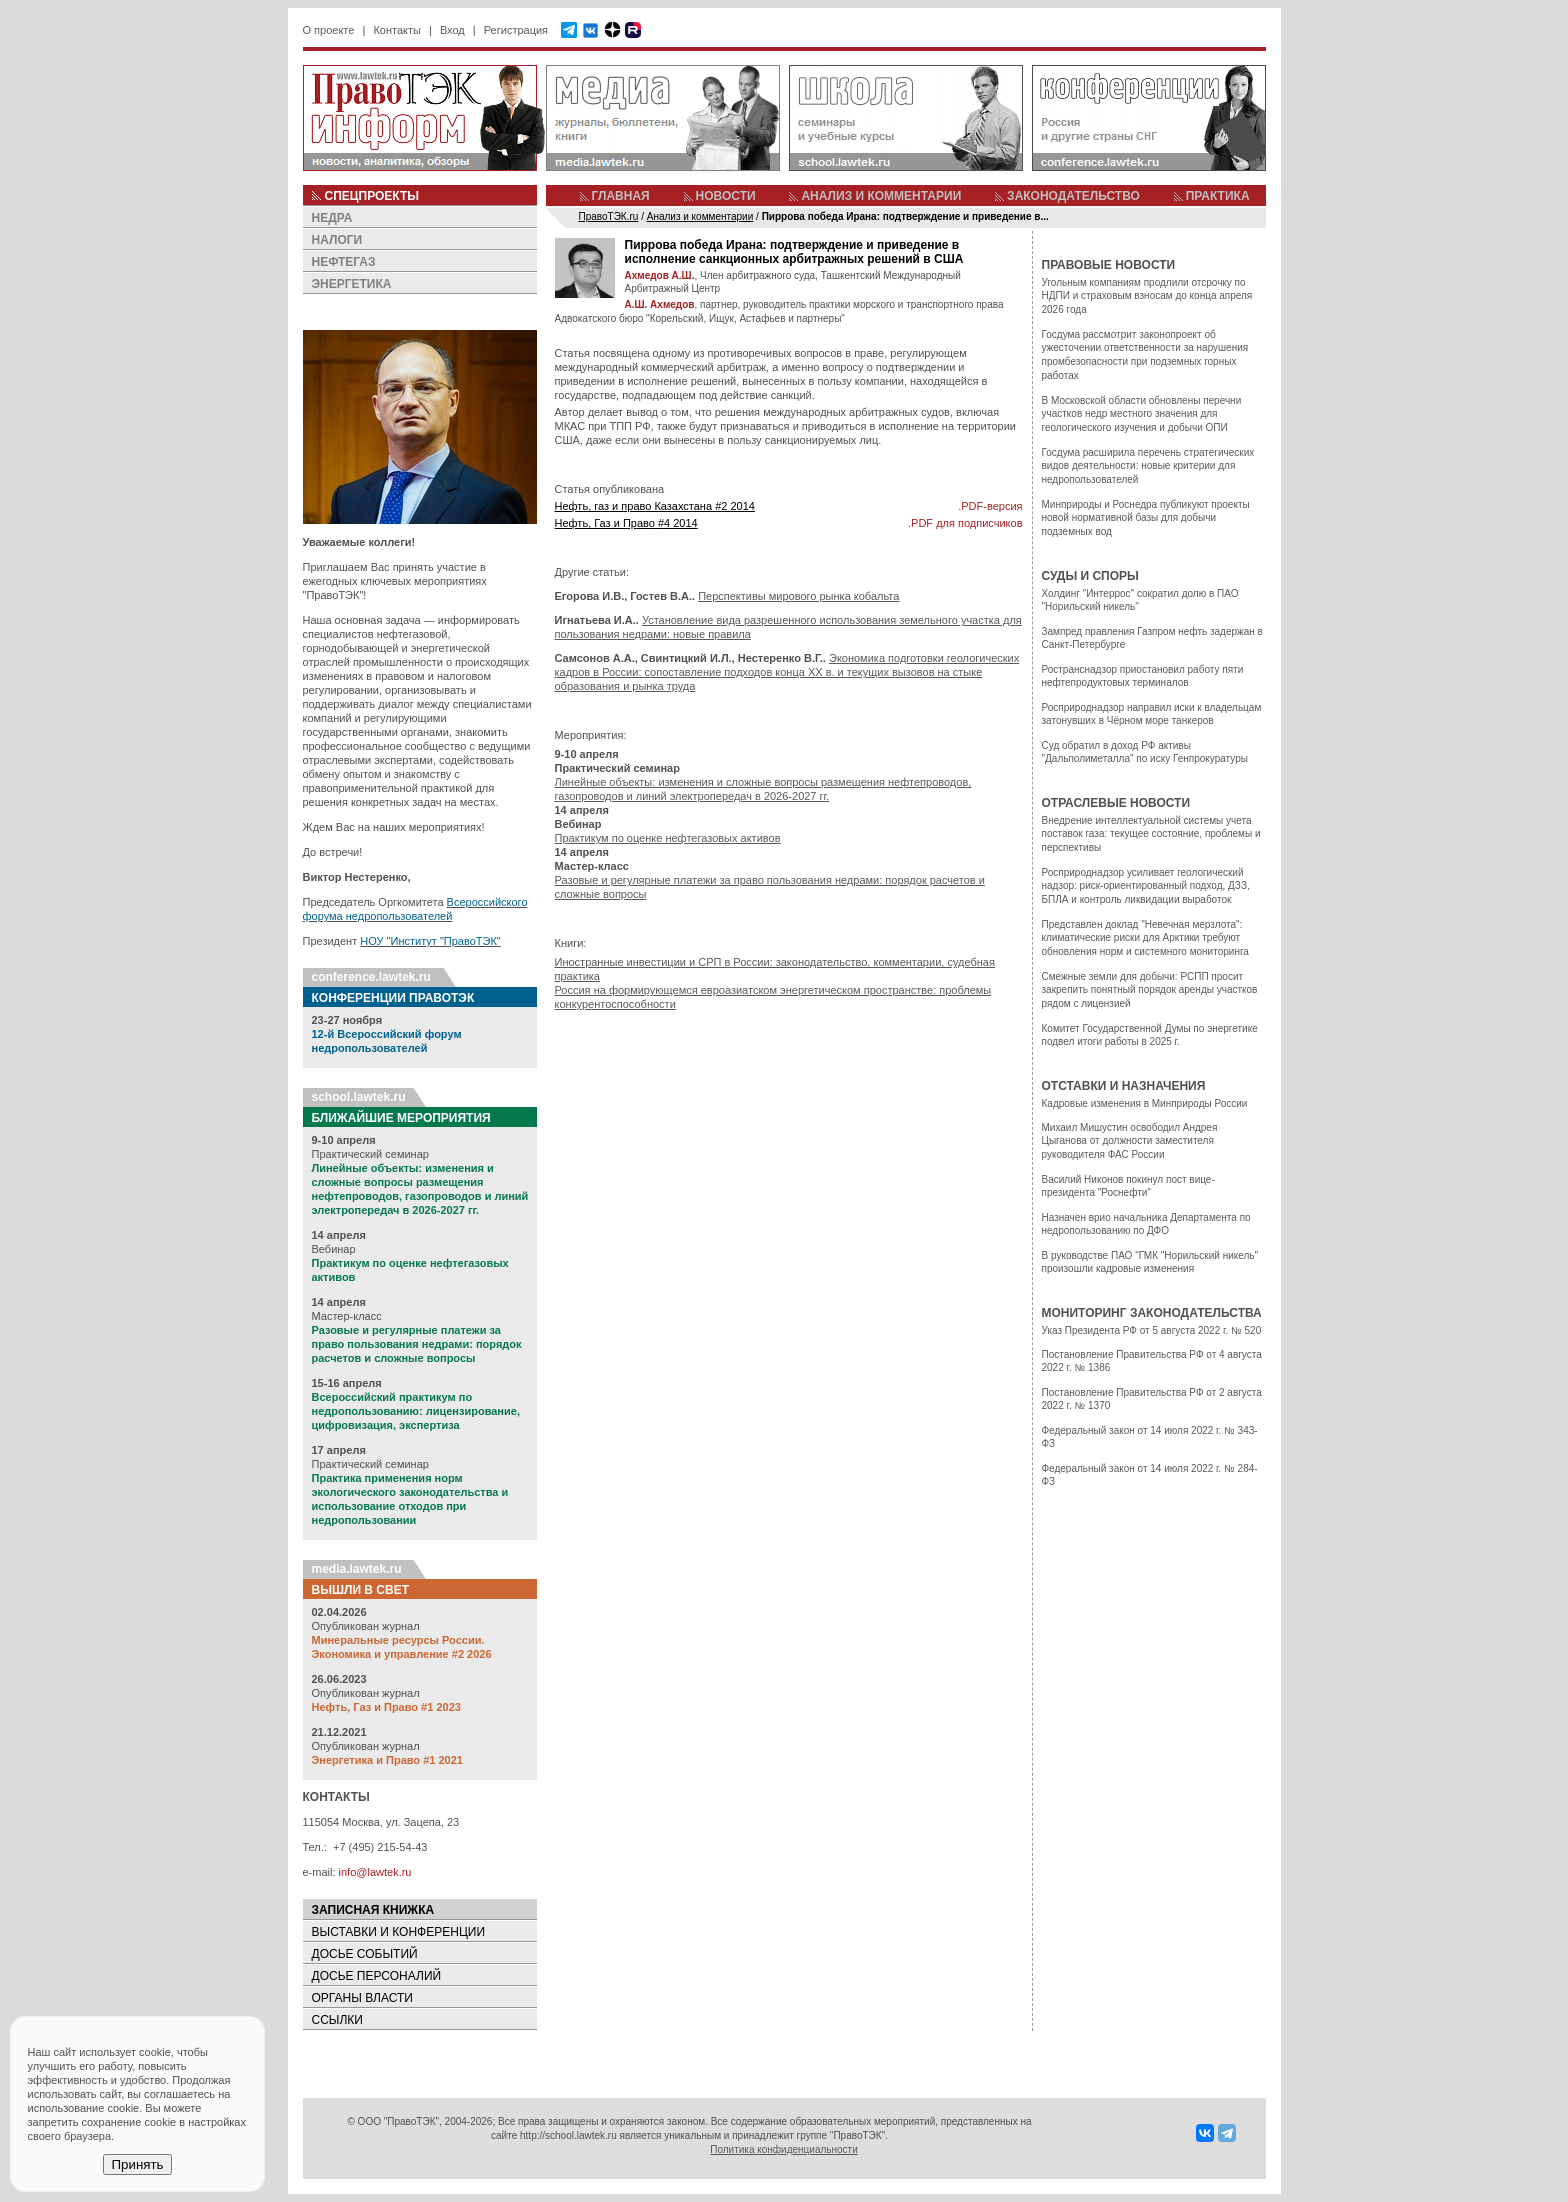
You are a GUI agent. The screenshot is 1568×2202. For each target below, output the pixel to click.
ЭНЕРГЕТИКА (352, 284)
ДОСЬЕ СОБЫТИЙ (365, 1954)
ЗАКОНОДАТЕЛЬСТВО (1073, 196)
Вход (452, 30)
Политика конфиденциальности (784, 2149)
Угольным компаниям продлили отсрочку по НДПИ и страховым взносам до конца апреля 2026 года (1147, 296)
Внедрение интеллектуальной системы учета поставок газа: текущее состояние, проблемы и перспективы (1151, 834)
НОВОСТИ (726, 196)
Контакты (397, 30)
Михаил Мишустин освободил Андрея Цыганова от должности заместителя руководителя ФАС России (1130, 1141)
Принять (137, 2164)
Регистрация (516, 30)
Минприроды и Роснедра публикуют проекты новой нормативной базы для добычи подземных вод (1146, 518)
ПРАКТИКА (1218, 196)
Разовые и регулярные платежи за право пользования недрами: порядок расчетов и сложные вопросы (417, 1344)
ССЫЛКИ (337, 2020)
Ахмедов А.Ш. (660, 275)
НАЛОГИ (337, 240)
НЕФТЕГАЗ (344, 262)
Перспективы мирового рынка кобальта (798, 596)
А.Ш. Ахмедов (660, 304)
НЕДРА (332, 218)
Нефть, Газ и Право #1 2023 (386, 1707)
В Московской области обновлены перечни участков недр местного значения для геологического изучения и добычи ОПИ (1142, 414)
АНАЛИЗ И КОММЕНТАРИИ (881, 196)
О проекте (329, 30)
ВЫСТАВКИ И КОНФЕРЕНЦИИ (399, 1932)
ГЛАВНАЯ (621, 196)
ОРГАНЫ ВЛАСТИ (362, 1998)
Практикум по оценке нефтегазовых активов (668, 838)
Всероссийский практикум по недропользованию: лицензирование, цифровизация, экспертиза (416, 1411)
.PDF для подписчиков (965, 523)
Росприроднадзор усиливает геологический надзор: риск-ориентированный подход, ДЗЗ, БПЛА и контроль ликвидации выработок (1146, 886)
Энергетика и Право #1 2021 (387, 1760)
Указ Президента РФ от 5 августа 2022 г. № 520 (1152, 1330)
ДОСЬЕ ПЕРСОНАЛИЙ (377, 1976)
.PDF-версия (990, 506)
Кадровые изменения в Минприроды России (1145, 1103)
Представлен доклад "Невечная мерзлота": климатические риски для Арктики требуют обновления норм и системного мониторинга (1145, 938)
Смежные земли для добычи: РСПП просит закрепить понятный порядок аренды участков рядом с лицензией (1150, 990)
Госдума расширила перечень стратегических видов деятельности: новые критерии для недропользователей (1148, 466)
